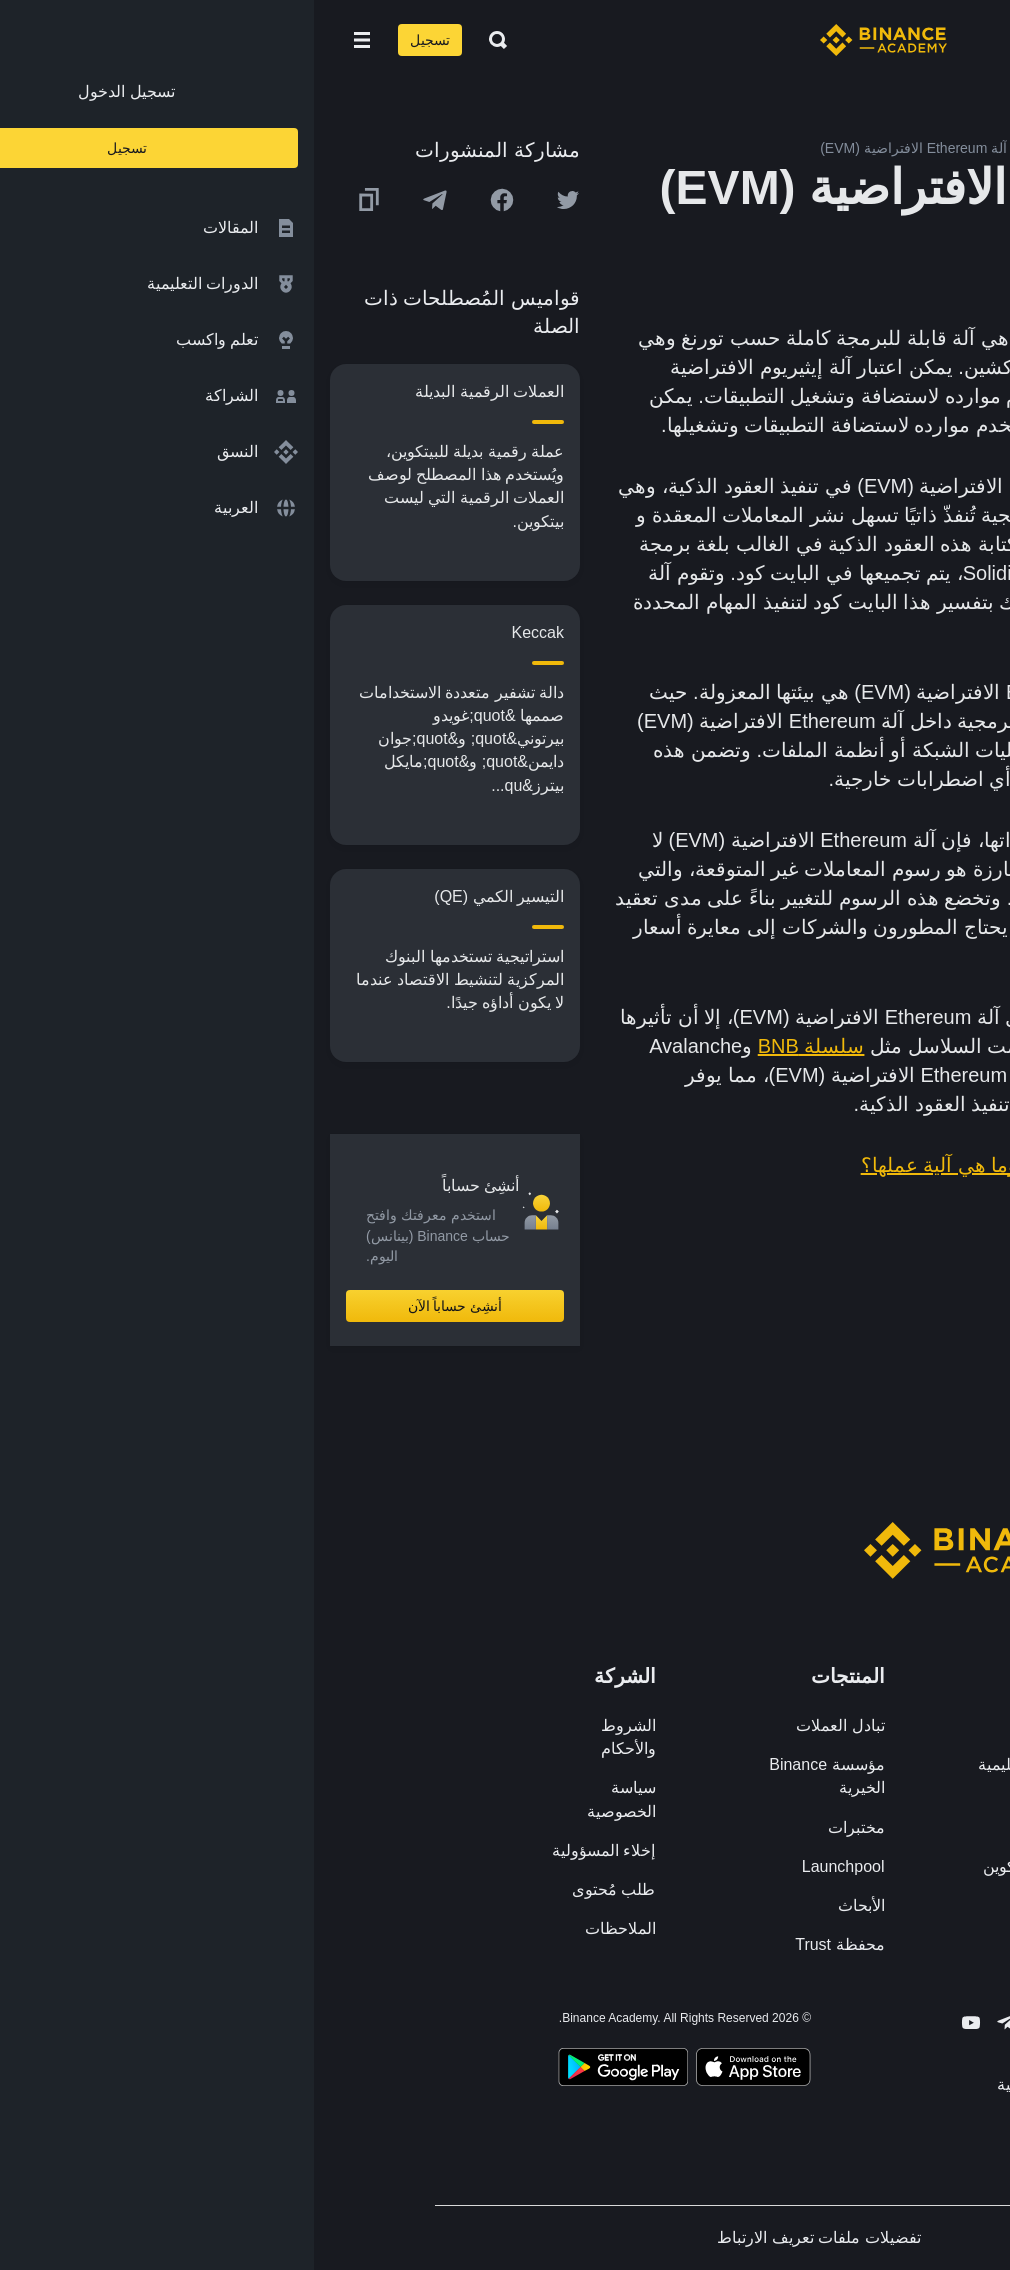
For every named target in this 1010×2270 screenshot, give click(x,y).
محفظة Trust (525, 1944)
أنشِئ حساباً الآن (141, 1306)
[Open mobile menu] (48, 40)
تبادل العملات (526, 1725)
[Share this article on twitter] (254, 200)
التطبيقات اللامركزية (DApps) (869, 544)
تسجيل (116, 40)
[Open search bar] (178, 40)
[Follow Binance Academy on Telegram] (693, 2022)
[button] (48, 40)
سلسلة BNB (497, 1046)
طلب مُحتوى (299, 1889)
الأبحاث (547, 1905)
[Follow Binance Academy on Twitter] (729, 2023)
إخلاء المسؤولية (289, 1850)
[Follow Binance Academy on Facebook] (765, 2022)
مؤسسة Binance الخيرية (512, 1776)
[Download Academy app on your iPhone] (439, 2070)
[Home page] (569, 40)
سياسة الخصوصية (307, 1799)
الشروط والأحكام (314, 1737)
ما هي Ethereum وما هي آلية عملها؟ (700, 1165)
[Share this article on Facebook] (188, 200)
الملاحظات (306, 1928)
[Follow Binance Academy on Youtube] (657, 2022)
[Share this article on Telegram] (121, 200)
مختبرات (542, 1827)
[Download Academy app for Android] (309, 2070)
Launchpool (529, 1866)
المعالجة (733, 898)
